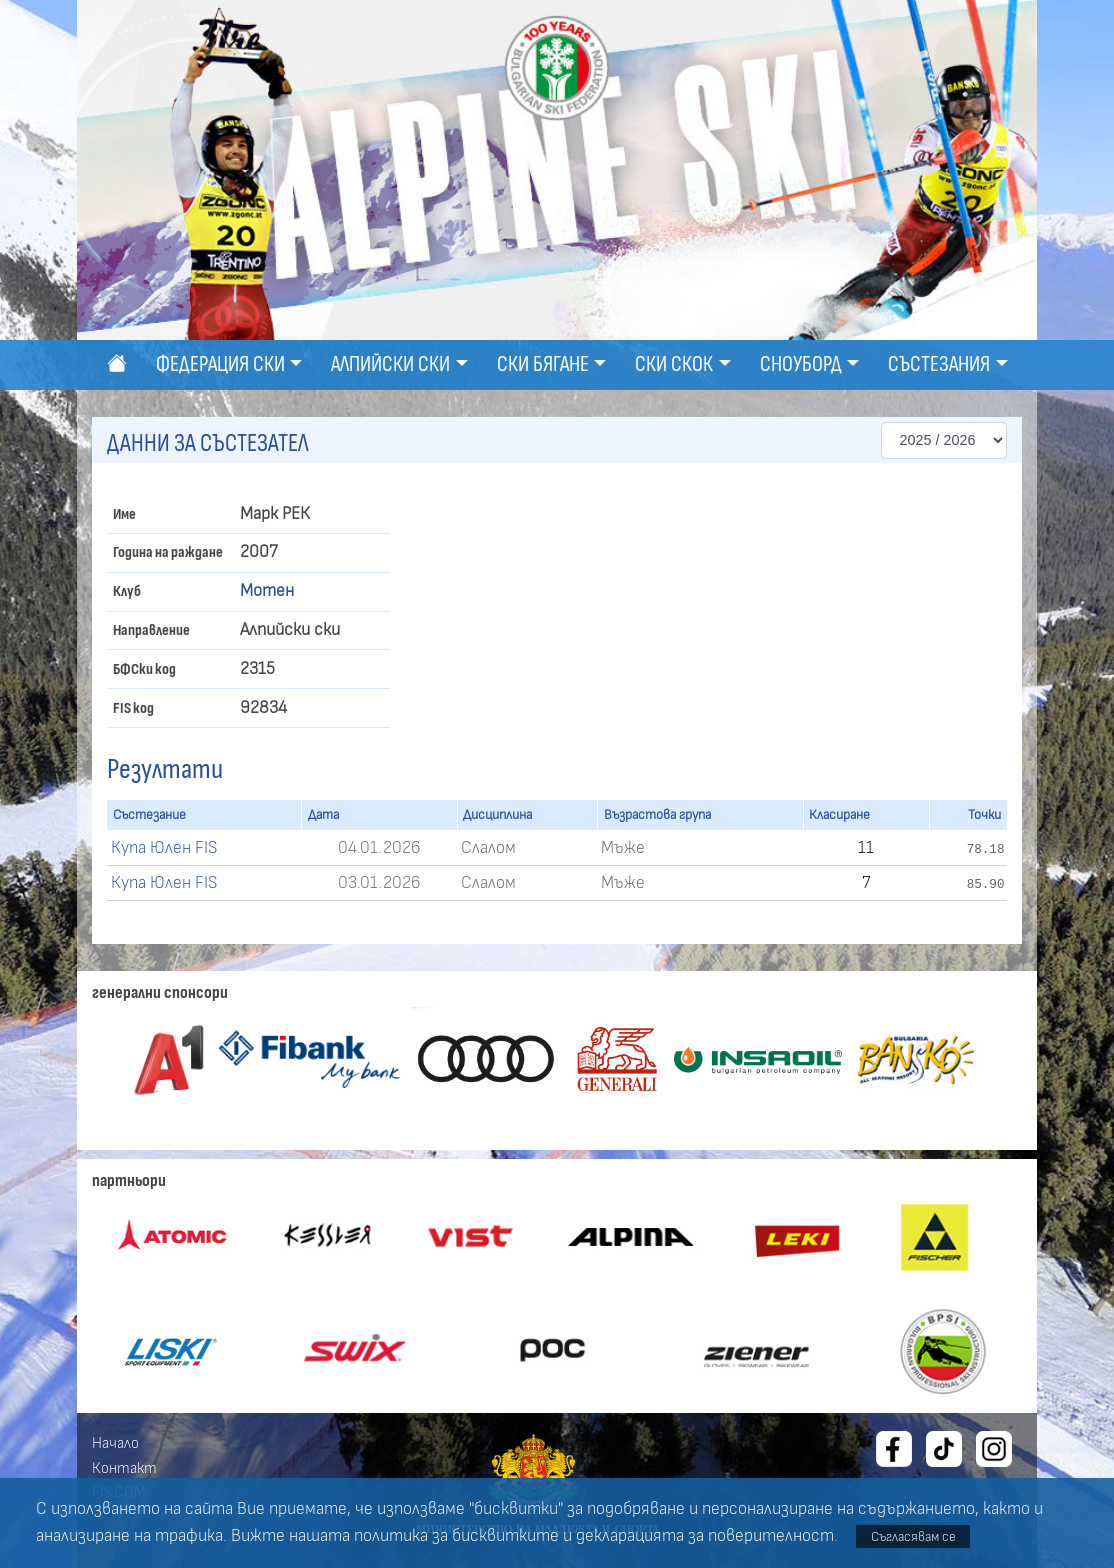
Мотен (267, 591)
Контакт (124, 1468)
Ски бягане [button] (543, 364)
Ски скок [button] (674, 364)
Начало (115, 1443)
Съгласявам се (913, 1536)
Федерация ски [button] (220, 364)
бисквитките (505, 1536)
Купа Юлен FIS (164, 848)
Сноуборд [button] (801, 364)
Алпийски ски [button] (390, 364)
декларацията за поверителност (705, 1536)
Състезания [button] (939, 364)
